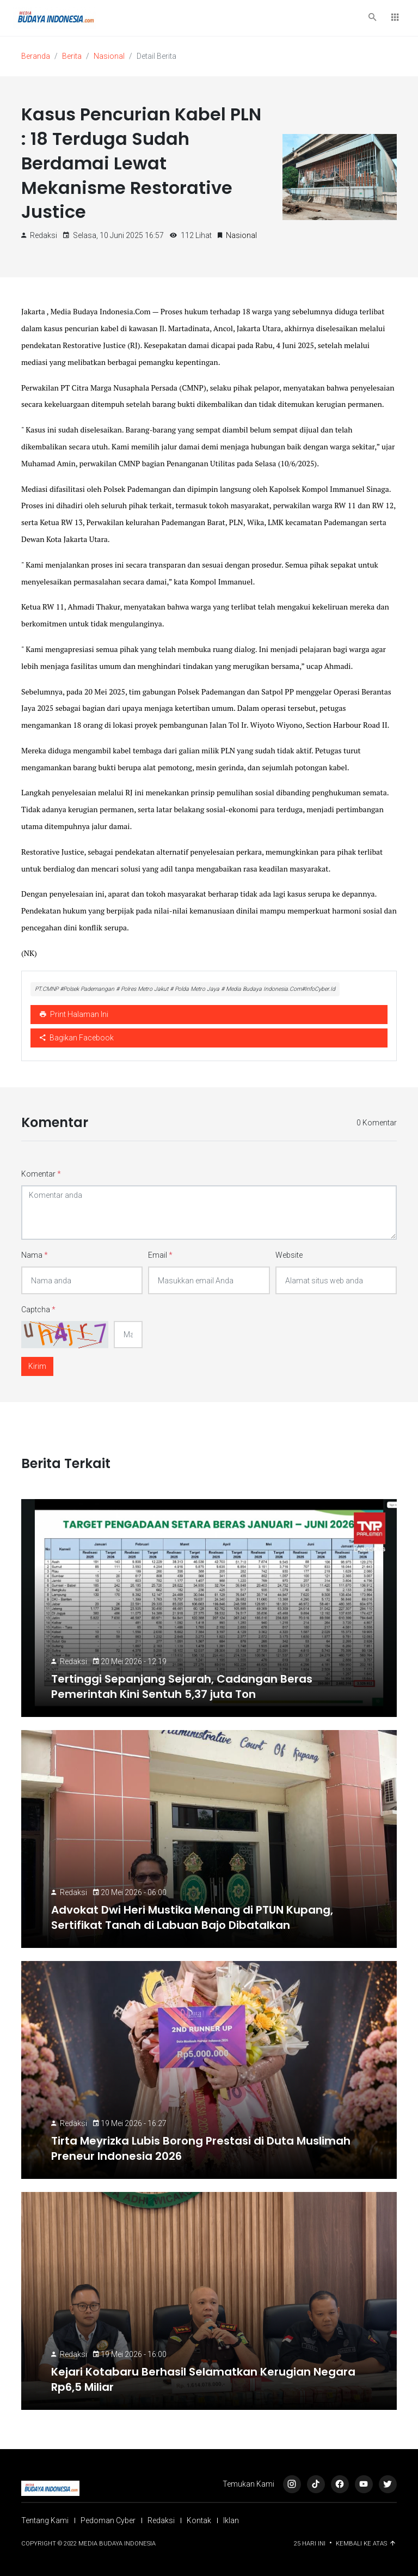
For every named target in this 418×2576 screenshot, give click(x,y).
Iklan (231, 2520)
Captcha (38, 1309)
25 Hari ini (310, 2543)
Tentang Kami (45, 2520)
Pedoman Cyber (108, 2520)
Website (289, 1255)
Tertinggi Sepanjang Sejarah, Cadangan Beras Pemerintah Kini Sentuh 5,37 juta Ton (181, 1686)
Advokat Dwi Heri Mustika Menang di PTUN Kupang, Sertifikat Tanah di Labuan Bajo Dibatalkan (192, 1917)
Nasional (109, 56)
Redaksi (73, 1661)
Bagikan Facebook (77, 1037)
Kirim (37, 1366)
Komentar (41, 1174)
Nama (34, 1255)
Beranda (35, 56)
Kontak (199, 2520)
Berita (72, 56)
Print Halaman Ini (74, 1014)
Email (160, 1255)
